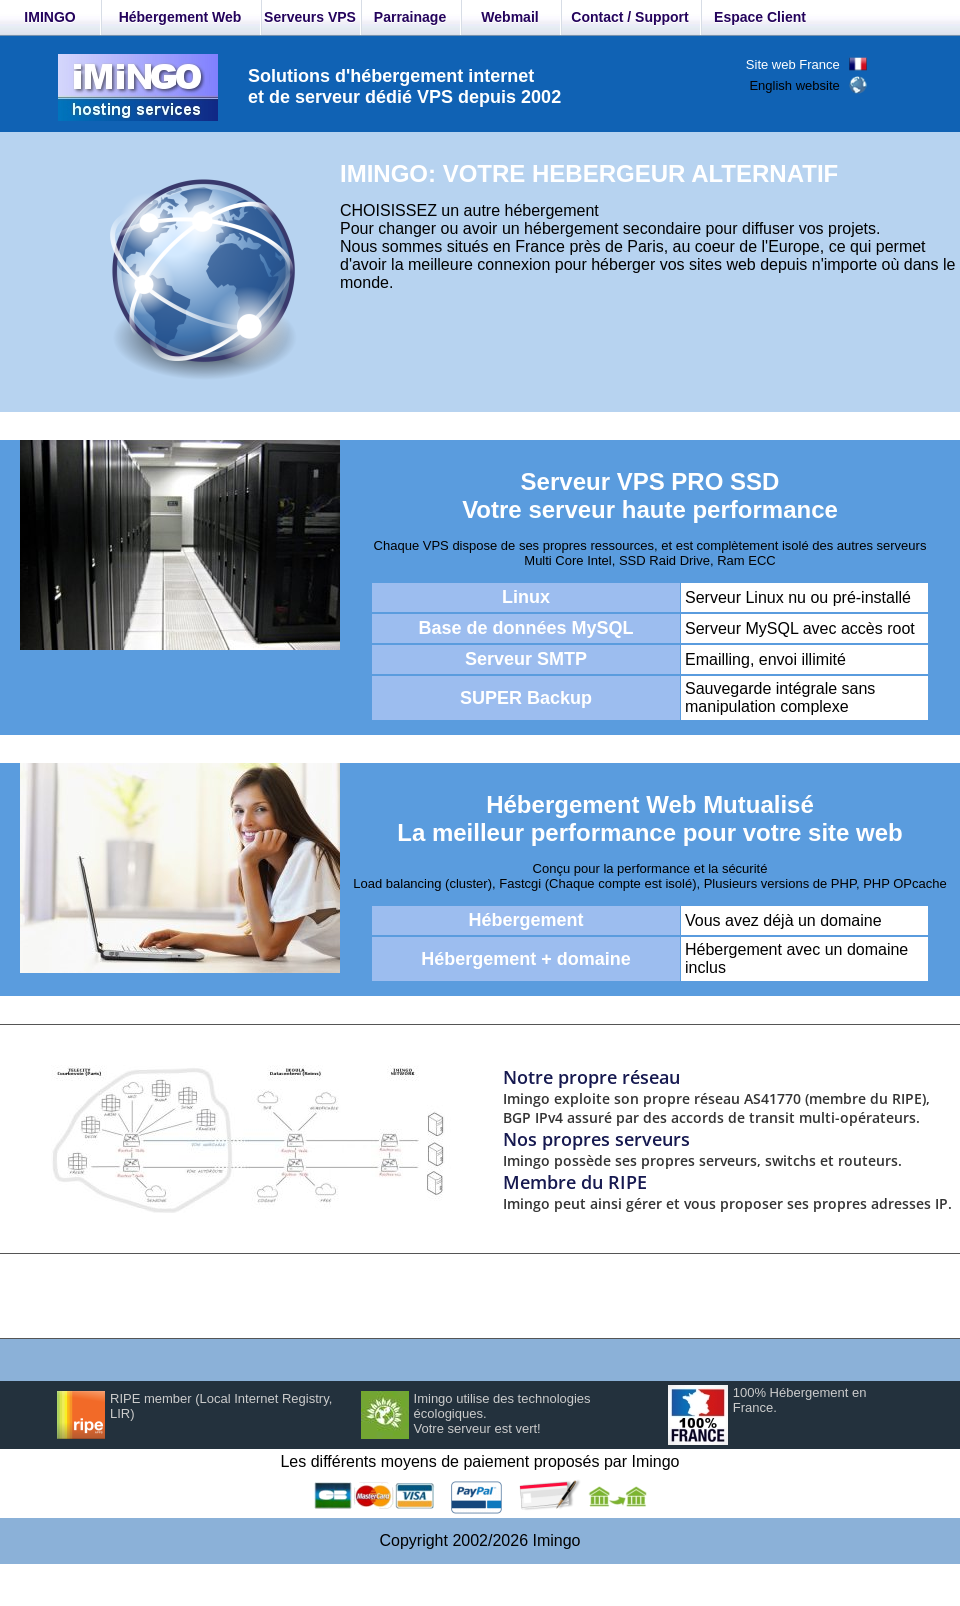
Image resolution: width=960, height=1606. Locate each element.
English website (794, 85)
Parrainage (410, 17)
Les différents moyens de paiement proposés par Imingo (479, 1461)
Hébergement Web (180, 17)
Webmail (509, 17)
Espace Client (760, 17)
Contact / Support (629, 17)
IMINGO (49, 17)
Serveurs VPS (310, 17)
